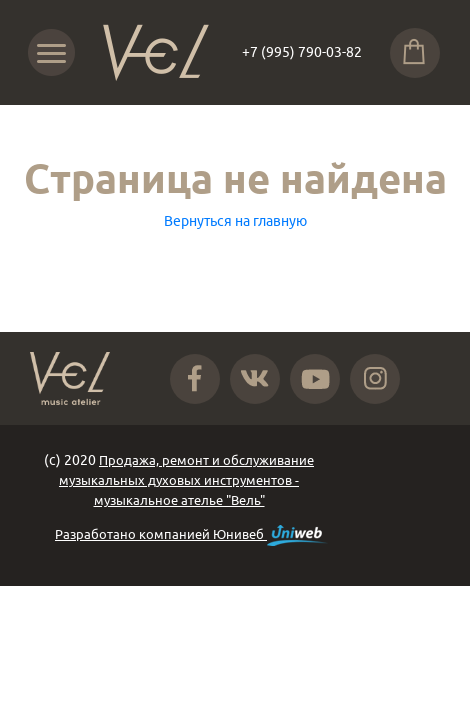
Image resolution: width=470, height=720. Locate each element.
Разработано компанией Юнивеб (191, 535)
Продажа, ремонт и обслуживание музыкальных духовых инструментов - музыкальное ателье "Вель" (186, 480)
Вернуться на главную (235, 221)
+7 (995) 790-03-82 (302, 52)
